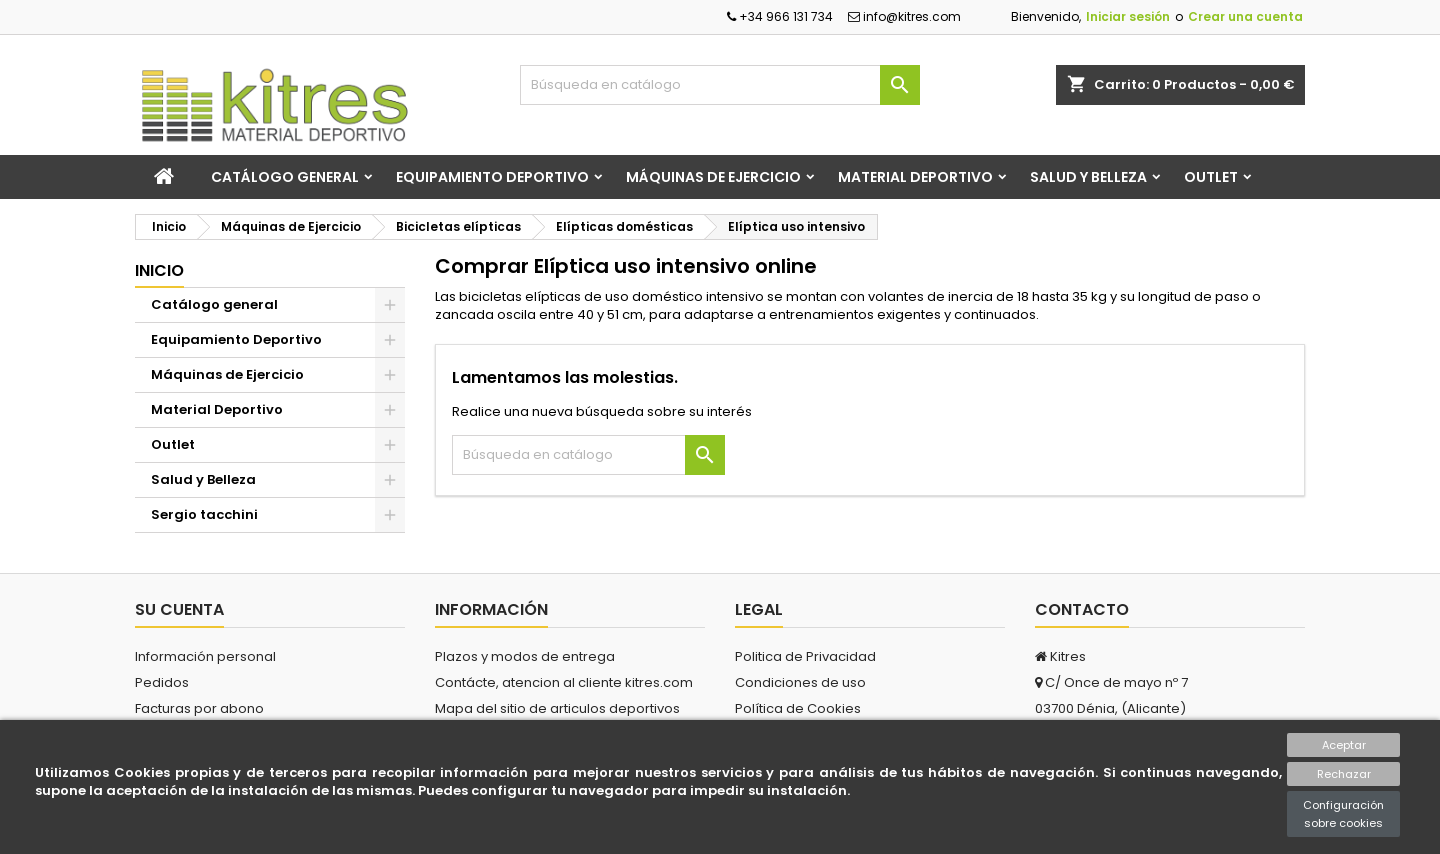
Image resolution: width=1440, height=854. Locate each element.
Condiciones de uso (800, 682)
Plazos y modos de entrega (525, 656)
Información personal (205, 656)
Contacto (1082, 609)
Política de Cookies (798, 708)
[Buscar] (720, 85)
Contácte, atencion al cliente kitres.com (564, 682)
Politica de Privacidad (805, 656)
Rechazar (1344, 774)
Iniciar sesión (1128, 16)
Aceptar (1344, 745)
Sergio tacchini (204, 514)
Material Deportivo (915, 177)
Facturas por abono (199, 708)
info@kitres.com (904, 16)
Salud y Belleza (1088, 177)
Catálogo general (285, 177)
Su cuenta (179, 609)
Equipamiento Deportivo (492, 177)
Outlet (1211, 177)
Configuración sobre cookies (1343, 814)
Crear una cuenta (1245, 16)
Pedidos (162, 682)
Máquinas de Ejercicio (713, 177)
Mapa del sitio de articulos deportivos (557, 708)
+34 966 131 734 (780, 16)
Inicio (159, 270)
